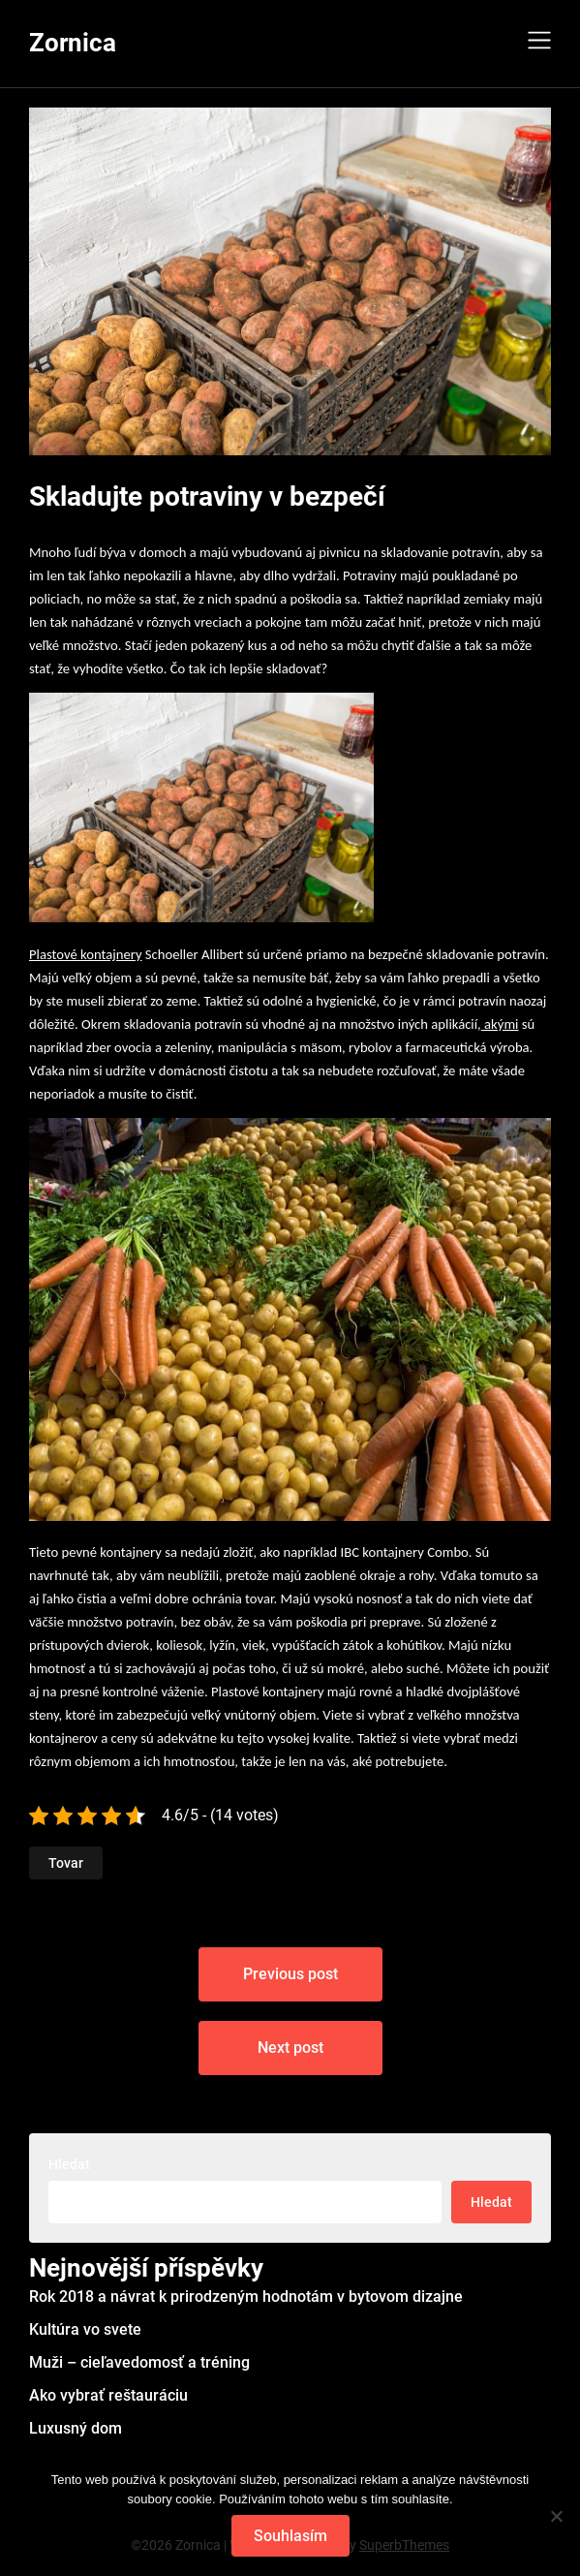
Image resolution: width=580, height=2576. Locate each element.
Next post (290, 2047)
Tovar (65, 1863)
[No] (555, 2516)
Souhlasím (290, 2536)
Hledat (69, 2164)
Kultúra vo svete (85, 2329)
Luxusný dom (75, 2428)
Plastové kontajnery (85, 954)
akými (500, 1024)
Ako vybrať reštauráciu (108, 2395)
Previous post (290, 1974)
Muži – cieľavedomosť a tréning (139, 2362)
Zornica (72, 42)
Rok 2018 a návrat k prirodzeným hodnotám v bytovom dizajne (246, 2296)
